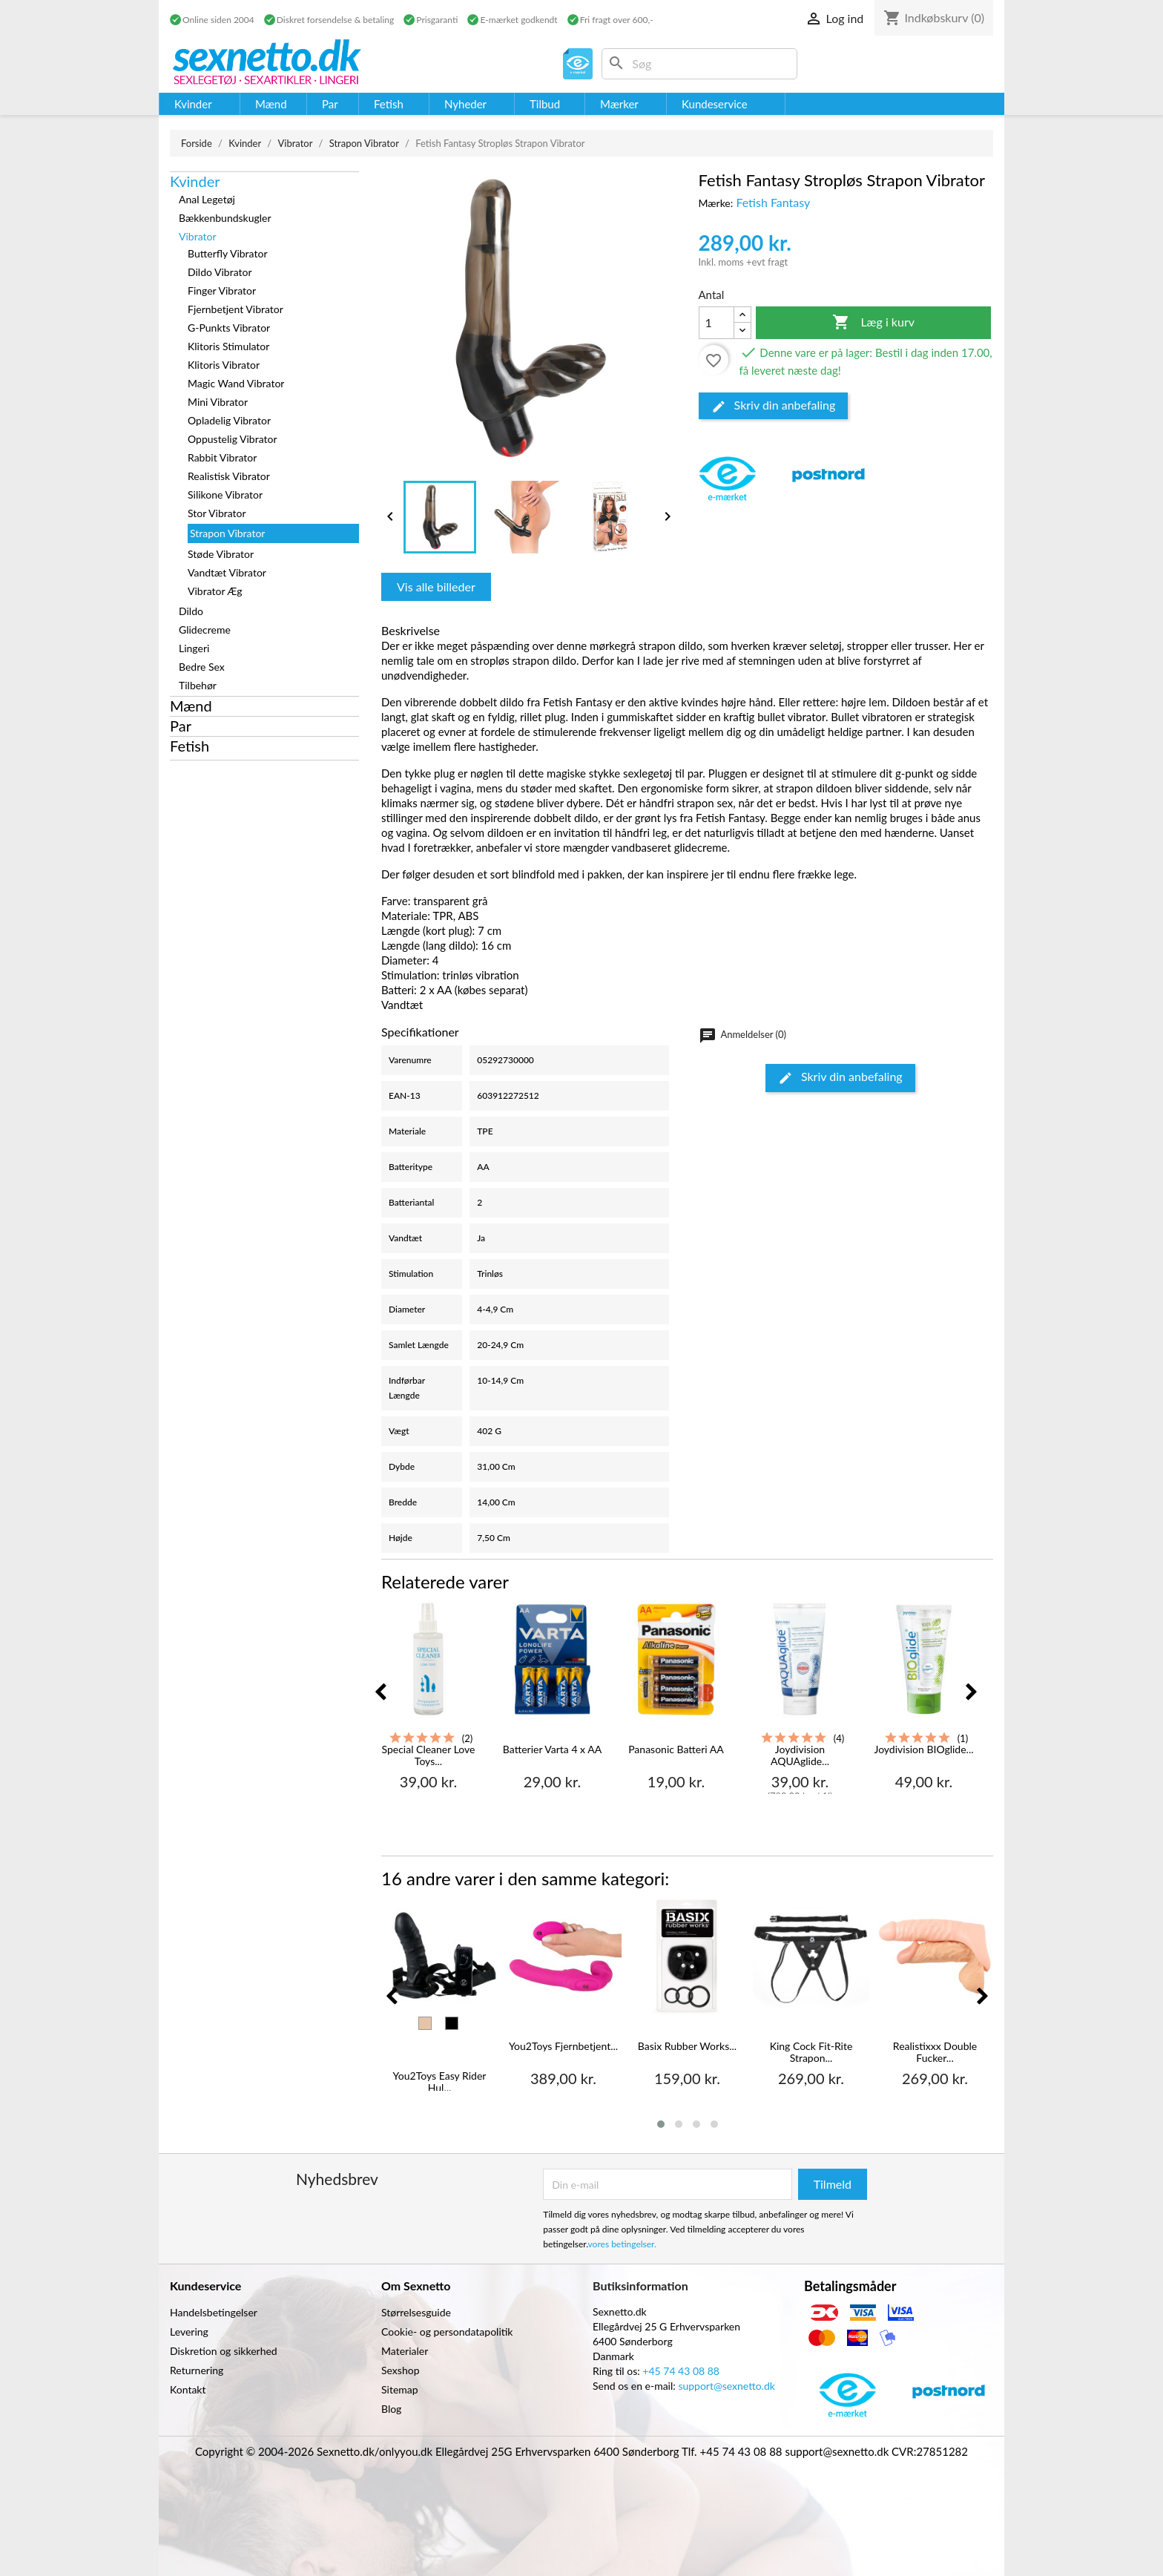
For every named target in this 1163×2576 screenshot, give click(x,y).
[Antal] (716, 322)
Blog (391, 2408)
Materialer (404, 2351)
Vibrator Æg (215, 591)
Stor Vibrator (217, 513)
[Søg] (699, 63)
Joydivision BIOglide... (923, 1749)
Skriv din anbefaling (773, 406)
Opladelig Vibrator (229, 420)
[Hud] (425, 2023)
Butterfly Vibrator (227, 253)
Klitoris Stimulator (228, 346)
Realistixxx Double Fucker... (935, 2051)
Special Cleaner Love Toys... (428, 1755)
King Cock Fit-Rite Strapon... (811, 2051)
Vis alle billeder (436, 586)
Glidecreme (205, 629)
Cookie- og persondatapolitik (447, 2331)
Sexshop (400, 2370)
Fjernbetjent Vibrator (235, 309)
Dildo (191, 611)
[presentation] (380, 1692)
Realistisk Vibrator (229, 476)
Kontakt (188, 2389)
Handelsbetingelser (213, 2312)
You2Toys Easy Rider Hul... (440, 2081)
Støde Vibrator (221, 554)
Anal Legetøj (207, 199)
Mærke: (716, 203)
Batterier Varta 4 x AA (552, 1749)
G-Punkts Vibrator (229, 327)
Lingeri (194, 648)
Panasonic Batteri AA (676, 1749)
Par (180, 725)
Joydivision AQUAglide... (800, 1755)
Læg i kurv (873, 322)
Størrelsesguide (416, 2312)
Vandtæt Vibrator (227, 572)
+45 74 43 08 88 (680, 2371)
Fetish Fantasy (773, 202)
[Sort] (451, 2023)
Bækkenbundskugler (225, 217)
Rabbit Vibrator (222, 457)
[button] (661, 2124)
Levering (189, 2331)
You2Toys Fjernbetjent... (563, 2046)
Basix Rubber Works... (687, 2046)
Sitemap (399, 2389)
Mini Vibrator (218, 401)
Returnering (196, 2370)
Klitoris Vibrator (224, 364)
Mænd (191, 705)
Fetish (189, 745)
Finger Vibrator (222, 290)
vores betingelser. (622, 2244)
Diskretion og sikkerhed (223, 2351)
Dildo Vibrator (220, 272)
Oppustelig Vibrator (232, 439)
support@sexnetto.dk (726, 2385)
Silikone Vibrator (225, 494)
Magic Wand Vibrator (236, 383)
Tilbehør (198, 685)
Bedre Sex (202, 666)
